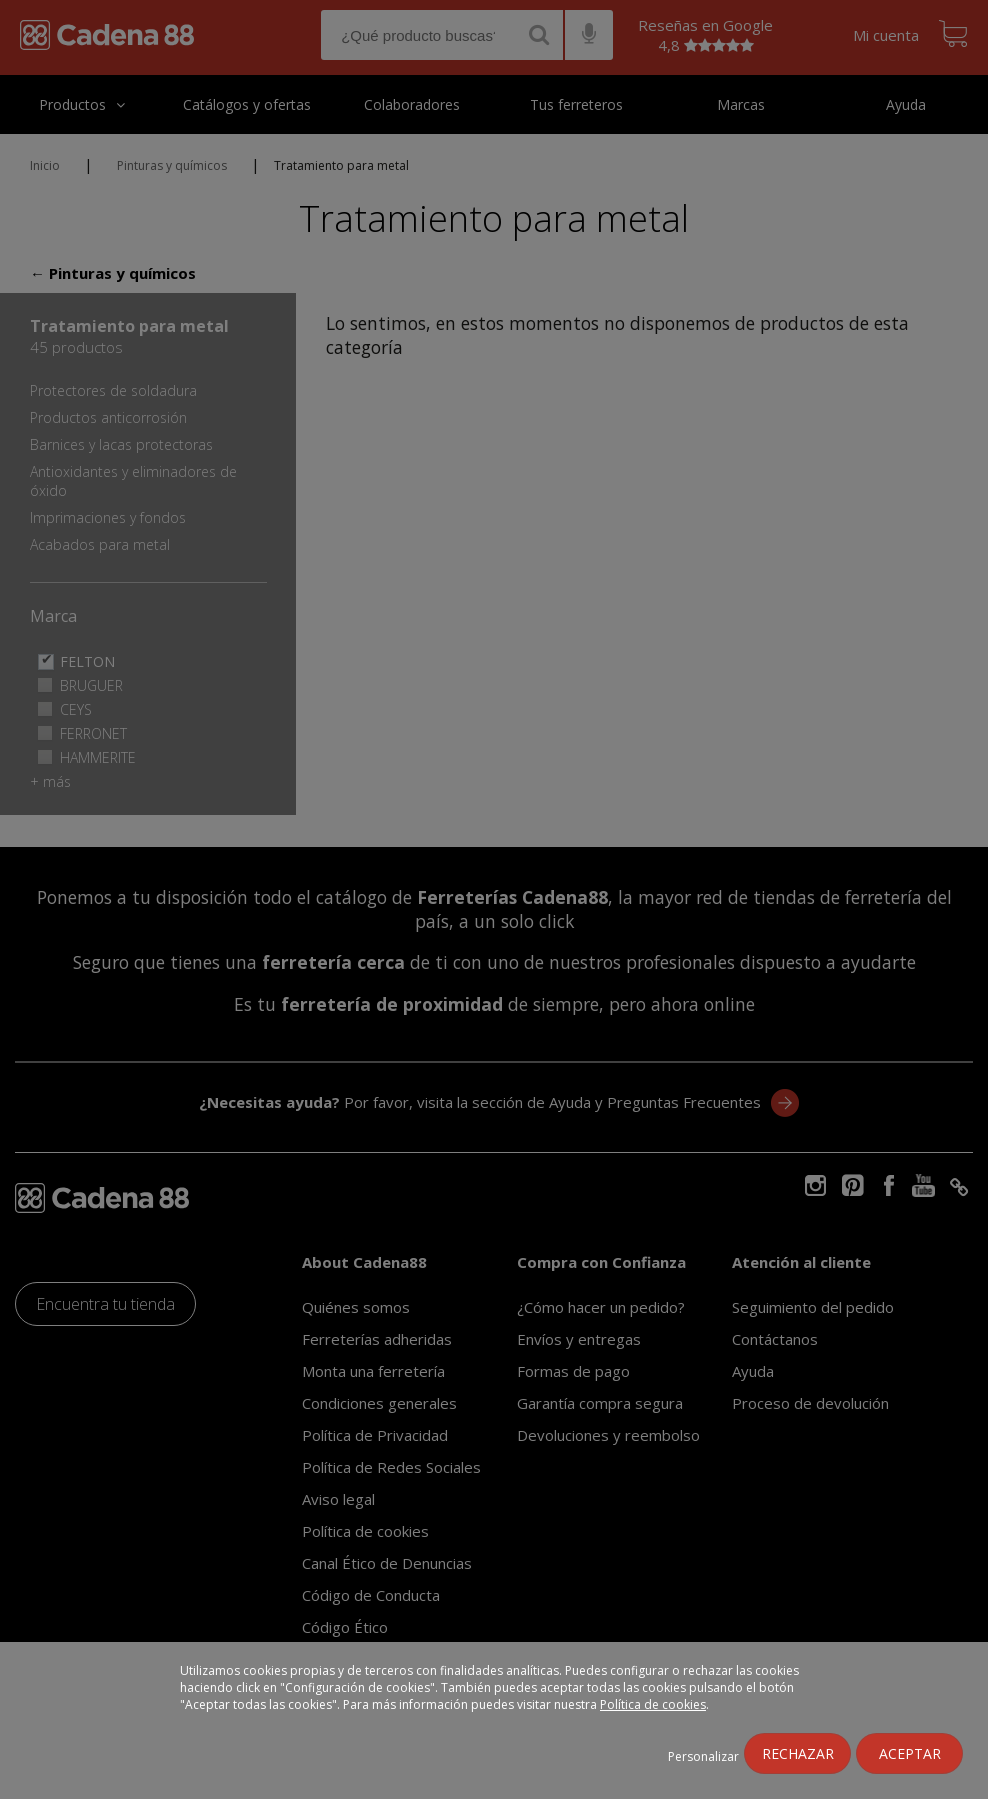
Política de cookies (653, 1704)
